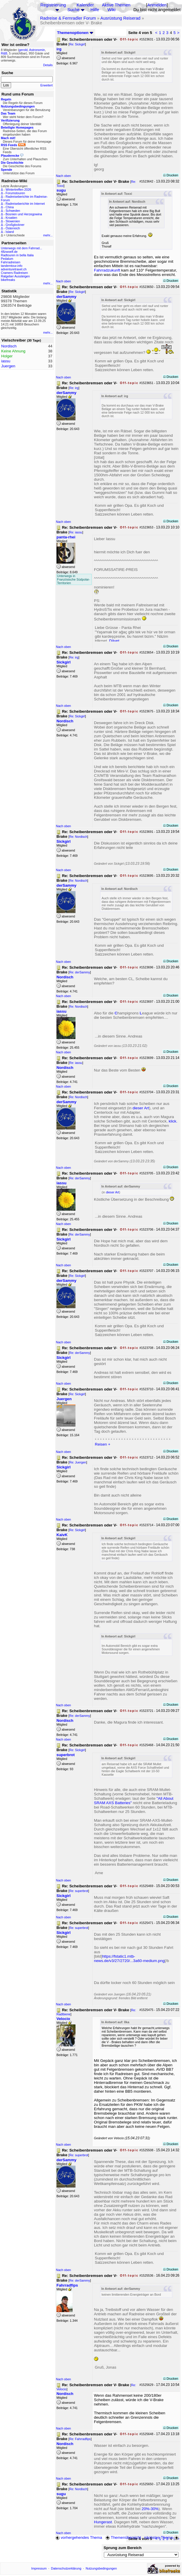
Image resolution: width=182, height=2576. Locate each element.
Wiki (111, 9)
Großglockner (15, 224)
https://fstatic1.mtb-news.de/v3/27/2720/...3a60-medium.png (129, 1958)
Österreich (13, 228)
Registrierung (53, 5)
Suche (73, 9)
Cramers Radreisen (14, 272)
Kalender (85, 5)
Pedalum (7, 258)
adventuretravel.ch (14, 269)
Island (10, 231)
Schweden (13, 210)
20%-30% (150, 2509)
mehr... (48, 235)
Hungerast (103, 2522)
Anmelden (156, 5)
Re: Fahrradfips (80, 2439)
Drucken (170, 175)
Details (48, 65)
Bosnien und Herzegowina (24, 214)
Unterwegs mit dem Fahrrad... (21, 248)
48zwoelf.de (9, 251)
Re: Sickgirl (77, 44)
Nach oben (63, 176)
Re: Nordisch (78, 836)
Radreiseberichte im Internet (25, 203)
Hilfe (94, 9)
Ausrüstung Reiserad (120, 18)
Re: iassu (75, 532)
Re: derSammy (79, 972)
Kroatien (11, 217)
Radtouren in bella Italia (17, 255)
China (10, 207)
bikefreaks (8, 280)
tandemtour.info (11, 265)
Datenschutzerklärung (66, 2568)
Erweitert (46, 85)
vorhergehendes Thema (78, 2537)
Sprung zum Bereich (123, 2548)
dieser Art (141, 1108)
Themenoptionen (75, 32)
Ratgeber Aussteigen (15, 276)
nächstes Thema (162, 2537)
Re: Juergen (77, 1462)
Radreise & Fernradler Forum (68, 18)
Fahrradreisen (10, 262)
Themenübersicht (123, 2537)
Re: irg (73, 388)
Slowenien (13, 221)
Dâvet (114, 641)
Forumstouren (15, 193)
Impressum (39, 2568)
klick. (173, 1121)
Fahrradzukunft (107, 270)
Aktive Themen (116, 5)
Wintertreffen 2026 (18, 189)
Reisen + (102, 1444)
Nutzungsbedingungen (101, 2568)
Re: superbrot (78, 1891)
